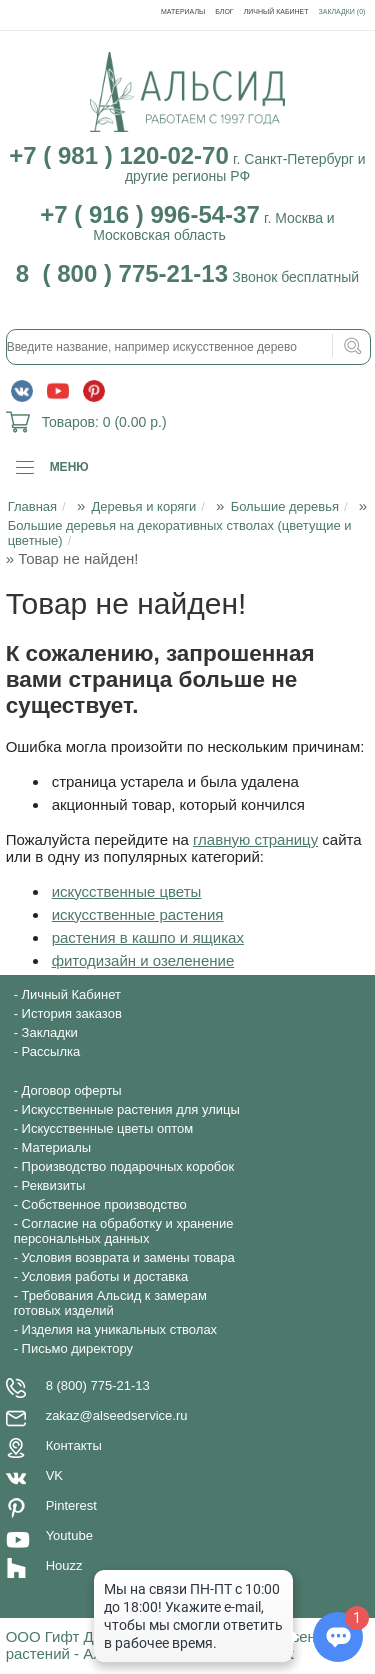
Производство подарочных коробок (128, 1166)
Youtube (69, 1535)
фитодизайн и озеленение (143, 960)
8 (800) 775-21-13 (98, 1385)
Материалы (183, 11)
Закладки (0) (342, 11)
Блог (224, 11)
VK (54, 1475)
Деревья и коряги (143, 506)
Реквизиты (54, 1185)
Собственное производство (104, 1204)
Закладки (50, 1032)
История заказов (72, 1013)
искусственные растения (138, 914)
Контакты (74, 1445)
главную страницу (255, 839)
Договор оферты (72, 1090)
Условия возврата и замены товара (128, 1257)
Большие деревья (285, 506)
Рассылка (51, 1051)
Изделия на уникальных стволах (120, 1329)
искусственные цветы (127, 891)
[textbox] (189, 347)
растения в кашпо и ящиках (148, 937)
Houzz (64, 1565)
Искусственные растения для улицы (131, 1109)
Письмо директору (77, 1348)
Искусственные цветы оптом (108, 1128)
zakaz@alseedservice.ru (117, 1415)
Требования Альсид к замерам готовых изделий (110, 1303)
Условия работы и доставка (105, 1276)
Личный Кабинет (276, 11)
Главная (32, 506)
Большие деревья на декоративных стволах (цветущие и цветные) (180, 533)
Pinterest (71, 1505)
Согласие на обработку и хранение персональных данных (124, 1231)
